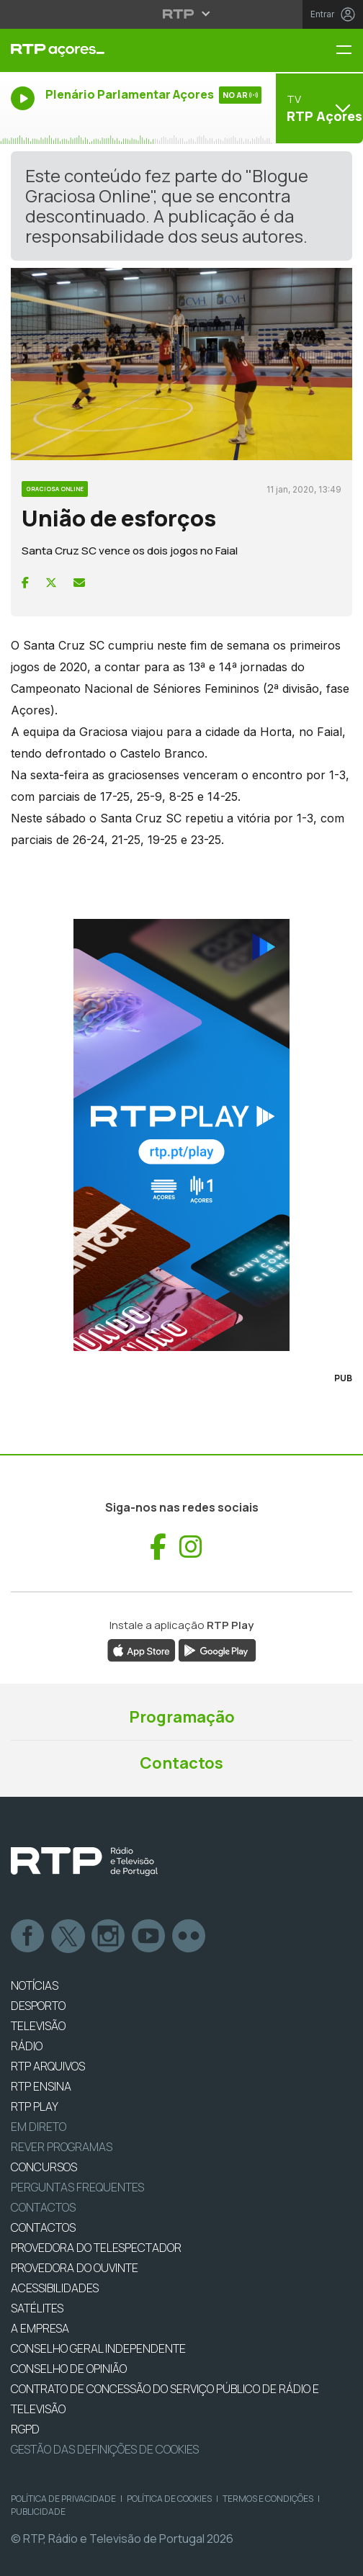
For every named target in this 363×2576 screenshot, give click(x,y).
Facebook (28, 1936)
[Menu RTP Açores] (349, 50)
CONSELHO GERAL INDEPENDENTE (98, 2348)
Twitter (68, 1936)
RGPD (25, 2429)
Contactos (181, 1763)
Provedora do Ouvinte (74, 2268)
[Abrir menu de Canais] (317, 108)
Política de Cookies (169, 2498)
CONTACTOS (43, 2227)
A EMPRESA (40, 2328)
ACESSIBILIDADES (55, 2288)
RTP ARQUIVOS (48, 2066)
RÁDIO (26, 2046)
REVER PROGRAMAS (61, 2147)
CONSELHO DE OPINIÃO (69, 2369)
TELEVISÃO (38, 2026)
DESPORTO (38, 2006)
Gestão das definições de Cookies (105, 2449)
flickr (189, 1936)
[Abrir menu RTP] (182, 13)
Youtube (149, 1936)
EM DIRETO (38, 2127)
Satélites (37, 2308)
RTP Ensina (41, 2086)
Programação (182, 1717)
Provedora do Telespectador (96, 2248)
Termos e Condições (268, 2498)
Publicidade (38, 2511)
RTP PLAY (34, 2106)
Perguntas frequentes (77, 2187)
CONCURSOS (44, 2167)
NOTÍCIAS (34, 1985)
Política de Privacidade (63, 2498)
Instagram (108, 1936)
